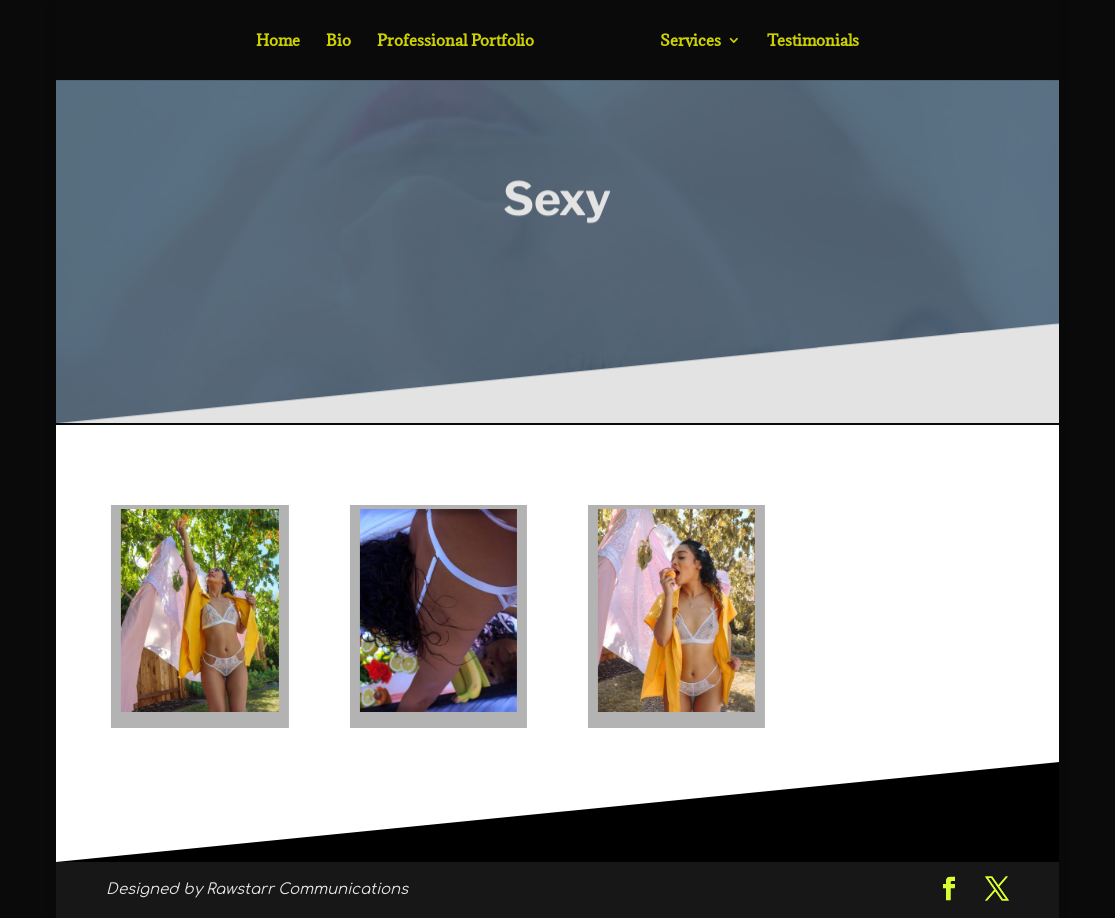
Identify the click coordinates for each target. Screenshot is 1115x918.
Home (278, 41)
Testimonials (813, 41)
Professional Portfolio (455, 41)
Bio (338, 41)
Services (690, 41)
